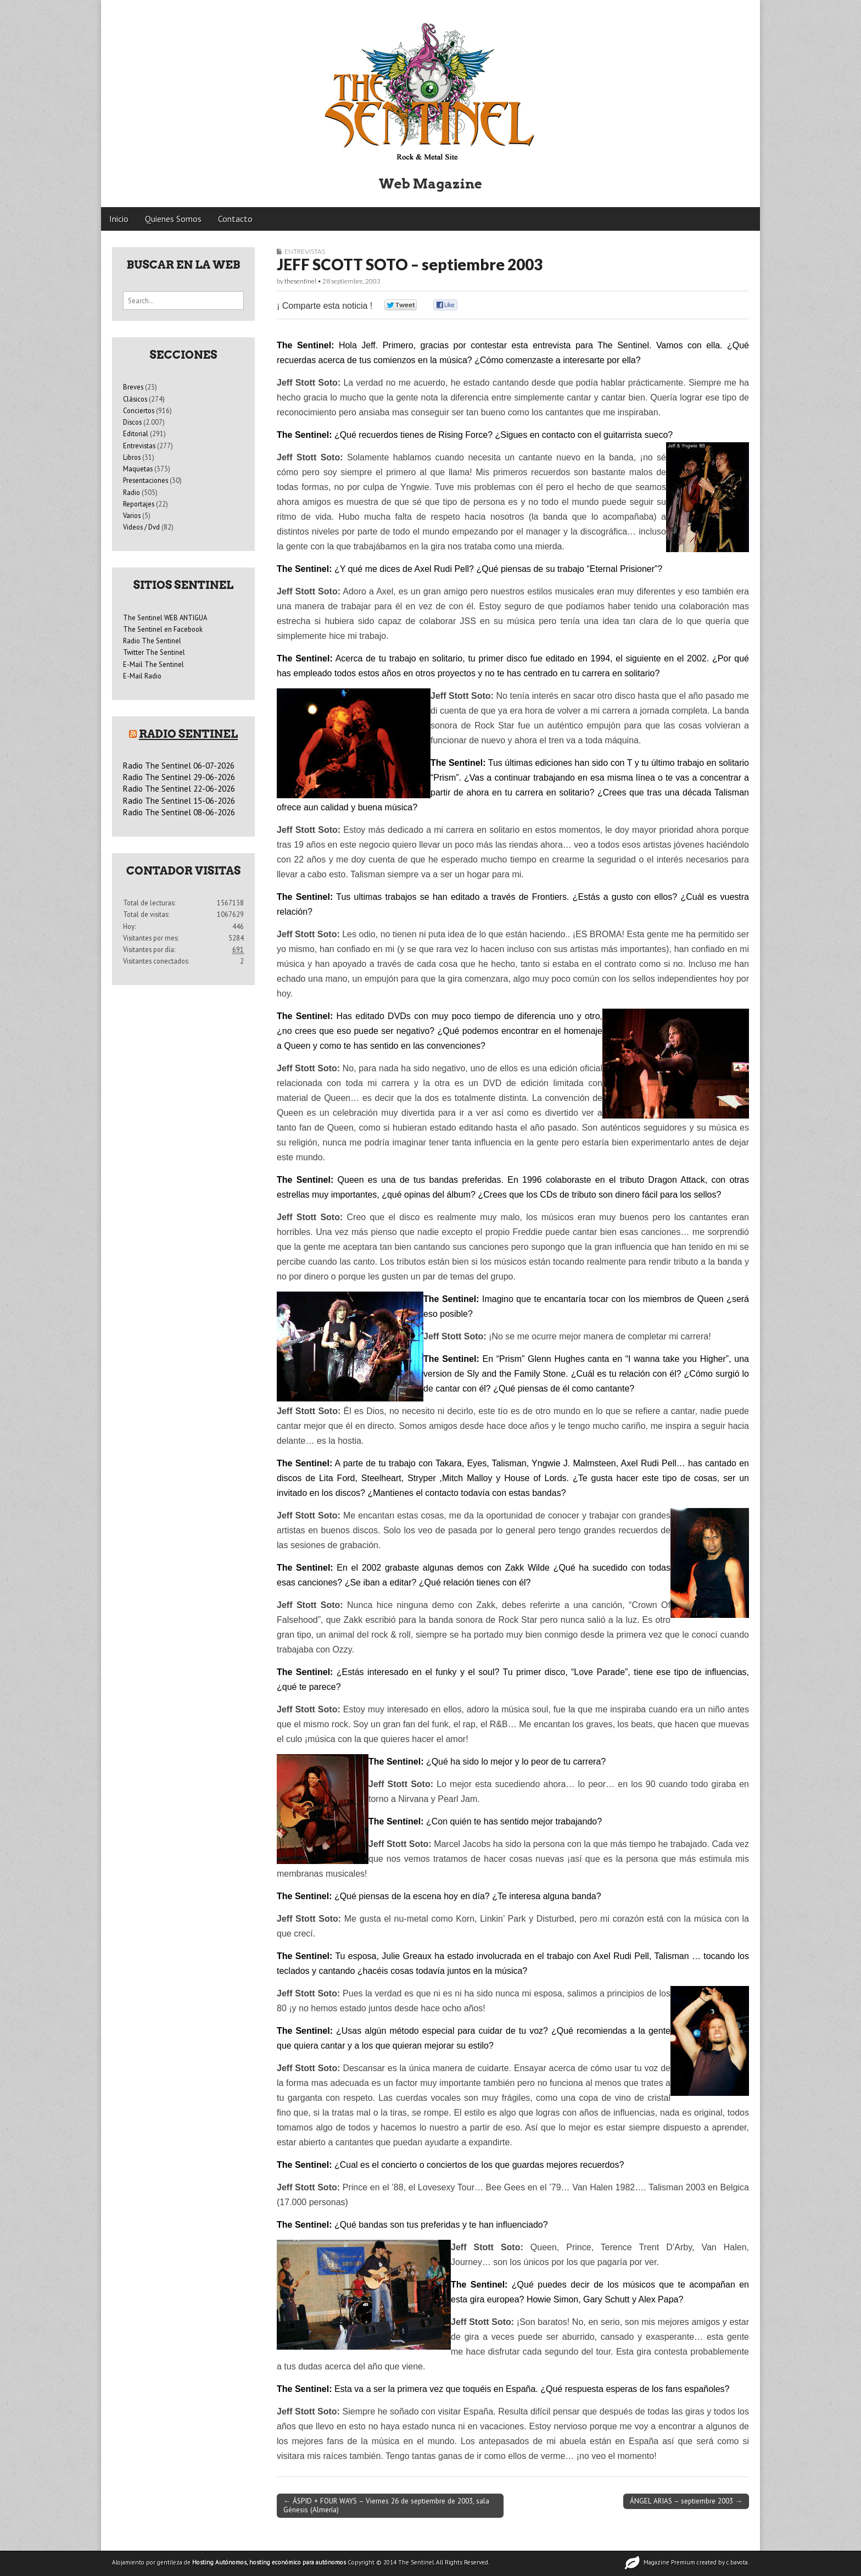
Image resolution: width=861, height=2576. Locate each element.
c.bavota (737, 2562)
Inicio (118, 218)
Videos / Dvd (141, 526)
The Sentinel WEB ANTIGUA (165, 617)
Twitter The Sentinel (154, 652)
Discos (132, 422)
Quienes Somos (173, 218)
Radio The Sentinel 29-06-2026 (179, 777)
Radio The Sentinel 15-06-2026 (179, 800)
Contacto (235, 218)
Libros (132, 457)
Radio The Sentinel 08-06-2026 (179, 812)
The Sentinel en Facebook (163, 629)
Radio (131, 492)
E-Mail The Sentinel (153, 664)
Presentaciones (145, 480)
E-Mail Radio (142, 675)
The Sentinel (416, 2562)
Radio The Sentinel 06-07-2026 (178, 765)
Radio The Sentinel (152, 640)
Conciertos (138, 410)
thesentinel (300, 281)
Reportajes (138, 503)
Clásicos (135, 398)
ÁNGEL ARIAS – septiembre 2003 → (686, 2501)
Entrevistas (304, 251)
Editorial (135, 433)
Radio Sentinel (188, 734)
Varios (132, 515)
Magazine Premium (669, 2562)
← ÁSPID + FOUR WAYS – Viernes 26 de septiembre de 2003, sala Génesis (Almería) (386, 2505)
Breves (133, 386)
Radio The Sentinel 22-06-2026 (179, 788)
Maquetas (138, 468)
